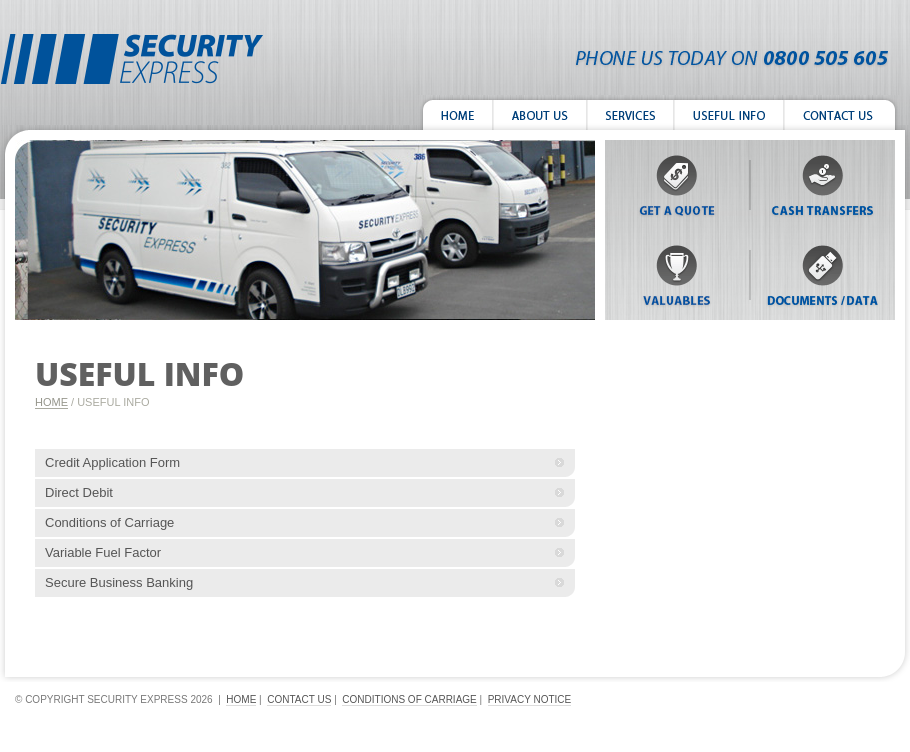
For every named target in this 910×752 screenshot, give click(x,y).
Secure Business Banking (119, 582)
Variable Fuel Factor (103, 552)
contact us (299, 699)
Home (51, 402)
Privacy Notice (530, 699)
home (241, 699)
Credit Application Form (112, 462)
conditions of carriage (409, 699)
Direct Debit (79, 492)
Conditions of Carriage (109, 522)
